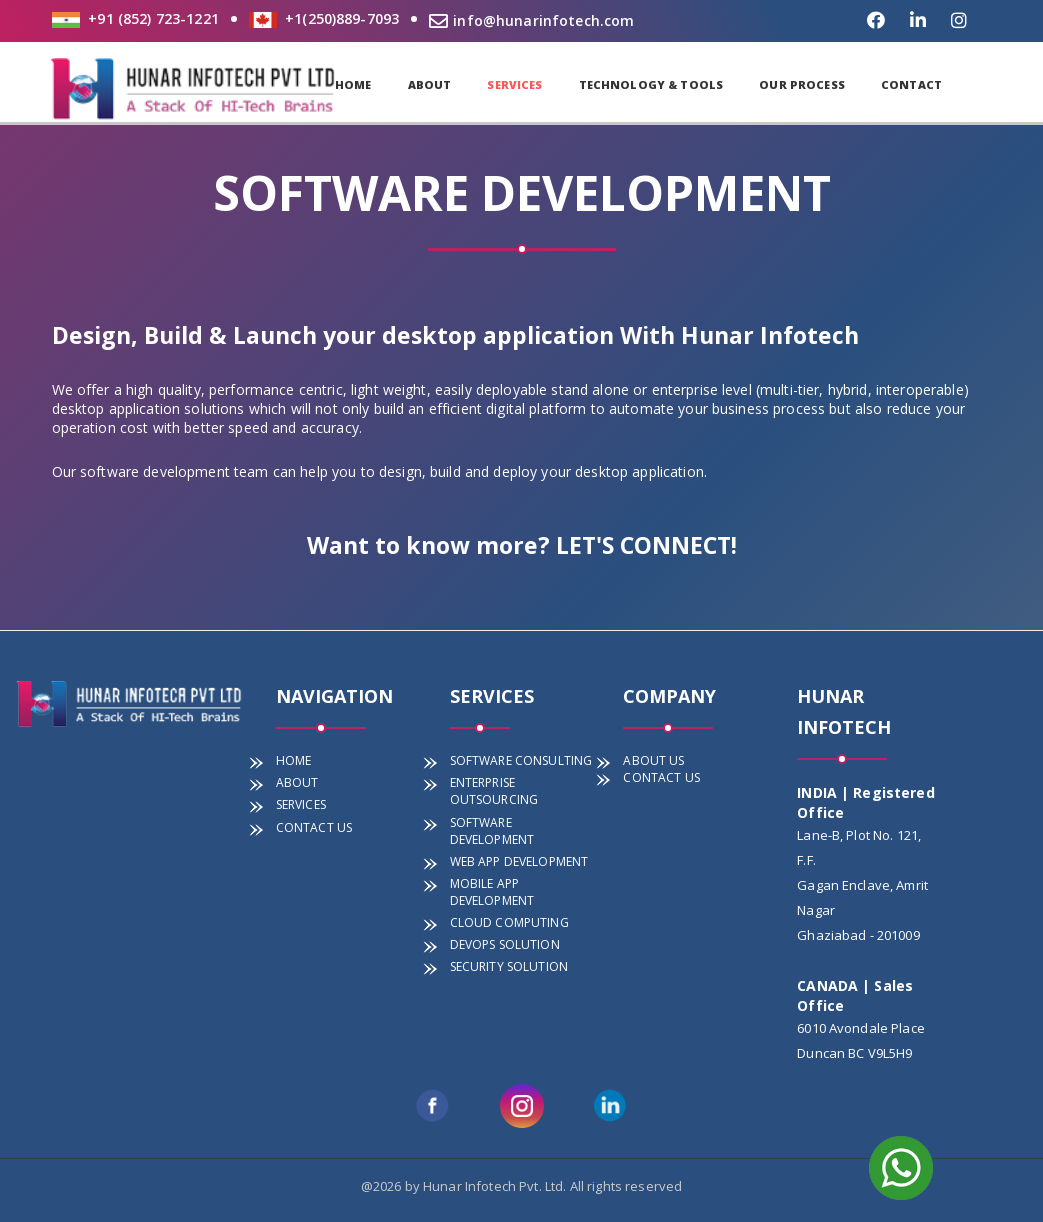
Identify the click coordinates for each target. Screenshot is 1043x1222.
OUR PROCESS (802, 84)
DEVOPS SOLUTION (505, 944)
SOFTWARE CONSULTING (521, 760)
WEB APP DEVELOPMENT (519, 861)
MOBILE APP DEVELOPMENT (492, 892)
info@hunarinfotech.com (531, 20)
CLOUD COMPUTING (509, 922)
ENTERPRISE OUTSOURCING (494, 791)
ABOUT (430, 84)
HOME (353, 84)
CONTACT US (314, 827)
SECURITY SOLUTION (509, 966)
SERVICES (514, 84)
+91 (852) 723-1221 (153, 18)
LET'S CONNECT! (646, 545)
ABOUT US (653, 760)
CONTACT (911, 84)
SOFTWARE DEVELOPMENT (492, 831)
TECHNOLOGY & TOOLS (651, 84)
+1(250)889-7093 (342, 18)
